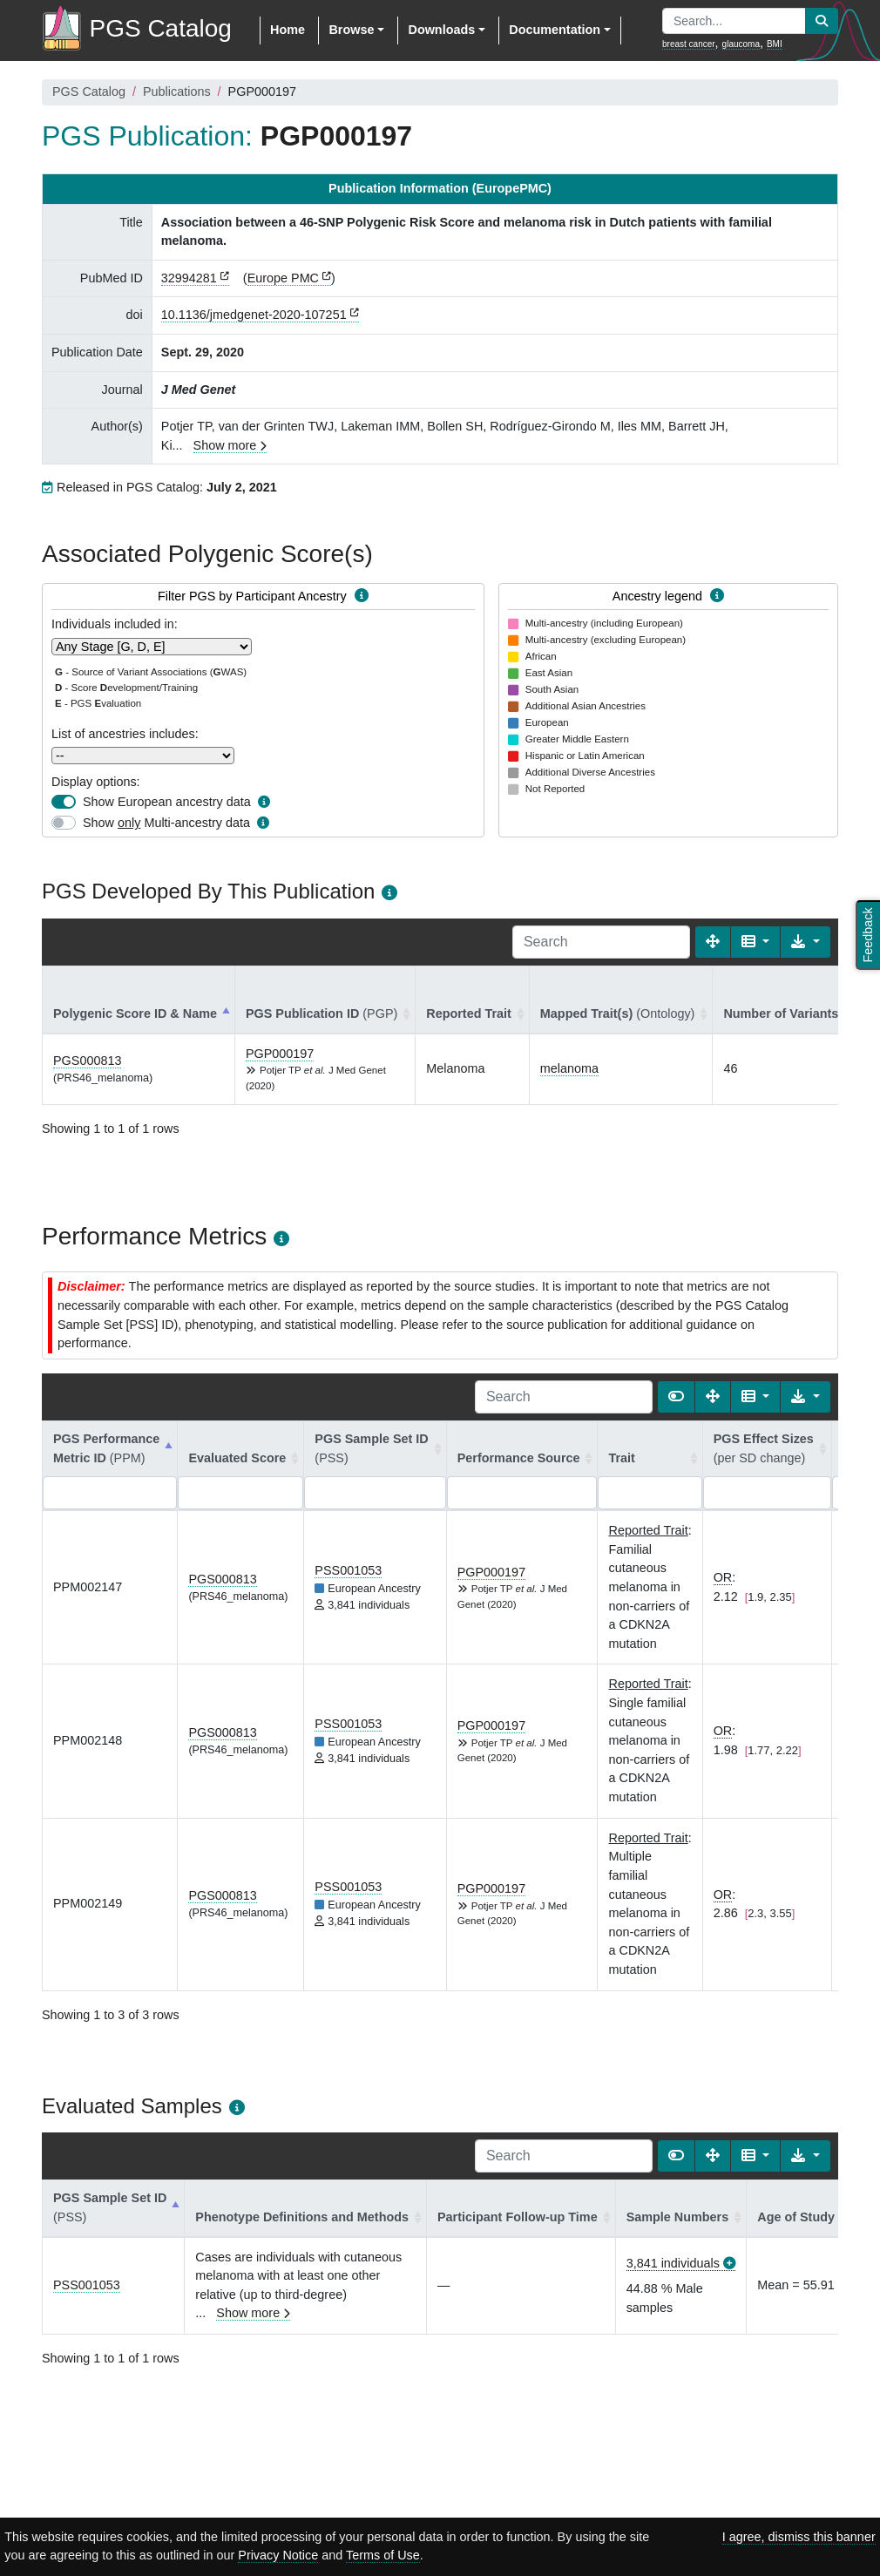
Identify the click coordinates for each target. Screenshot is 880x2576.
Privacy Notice (278, 2555)
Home (287, 30)
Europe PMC (283, 278)
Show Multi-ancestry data (166, 823)
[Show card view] (676, 1396)
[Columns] (756, 942)
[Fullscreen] (712, 942)
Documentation (554, 30)
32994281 (189, 278)
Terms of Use (383, 2555)
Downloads (441, 30)
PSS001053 (348, 1570)
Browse (351, 30)
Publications (177, 91)
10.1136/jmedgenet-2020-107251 (254, 315)
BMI (774, 44)
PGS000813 (87, 1061)
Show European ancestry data (167, 802)
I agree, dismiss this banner (799, 2537)
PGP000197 (280, 1054)
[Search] (601, 942)
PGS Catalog (88, 91)
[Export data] (805, 942)
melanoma (569, 1068)
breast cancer (688, 44)
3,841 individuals (673, 2263)
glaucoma (741, 44)
